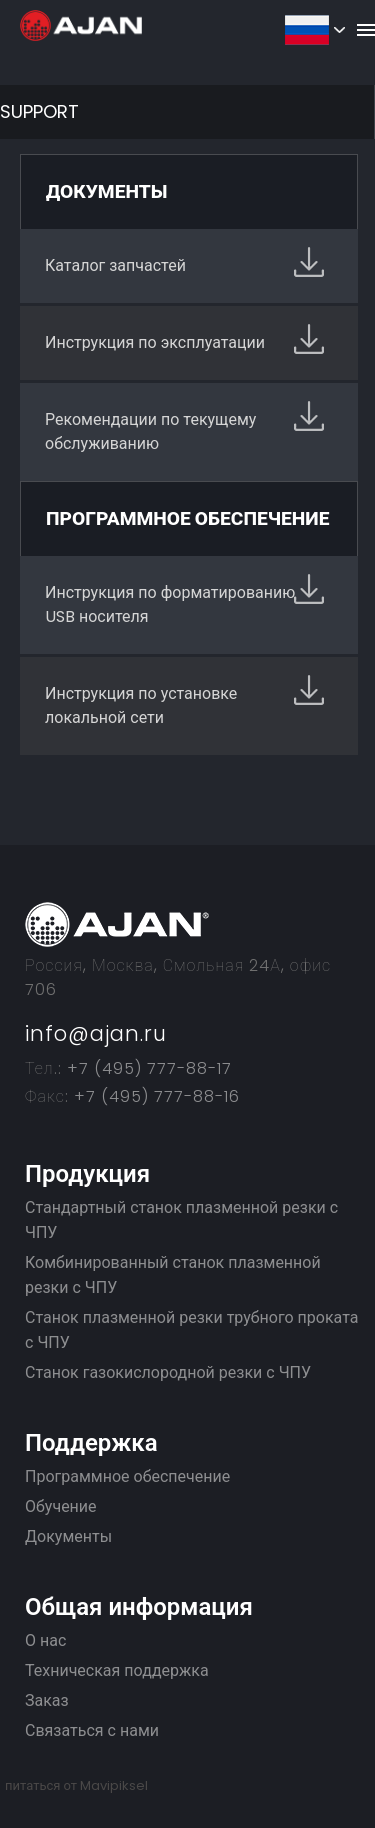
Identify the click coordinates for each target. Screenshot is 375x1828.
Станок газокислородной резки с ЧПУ (168, 1372)
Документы (68, 1536)
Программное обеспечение (127, 1476)
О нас (45, 1640)
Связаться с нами (92, 1730)
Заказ (47, 1700)
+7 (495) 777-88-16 (154, 1096)
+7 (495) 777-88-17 (147, 1068)
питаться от (76, 1785)
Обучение (61, 1506)
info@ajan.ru (96, 1033)
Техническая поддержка (117, 1670)
